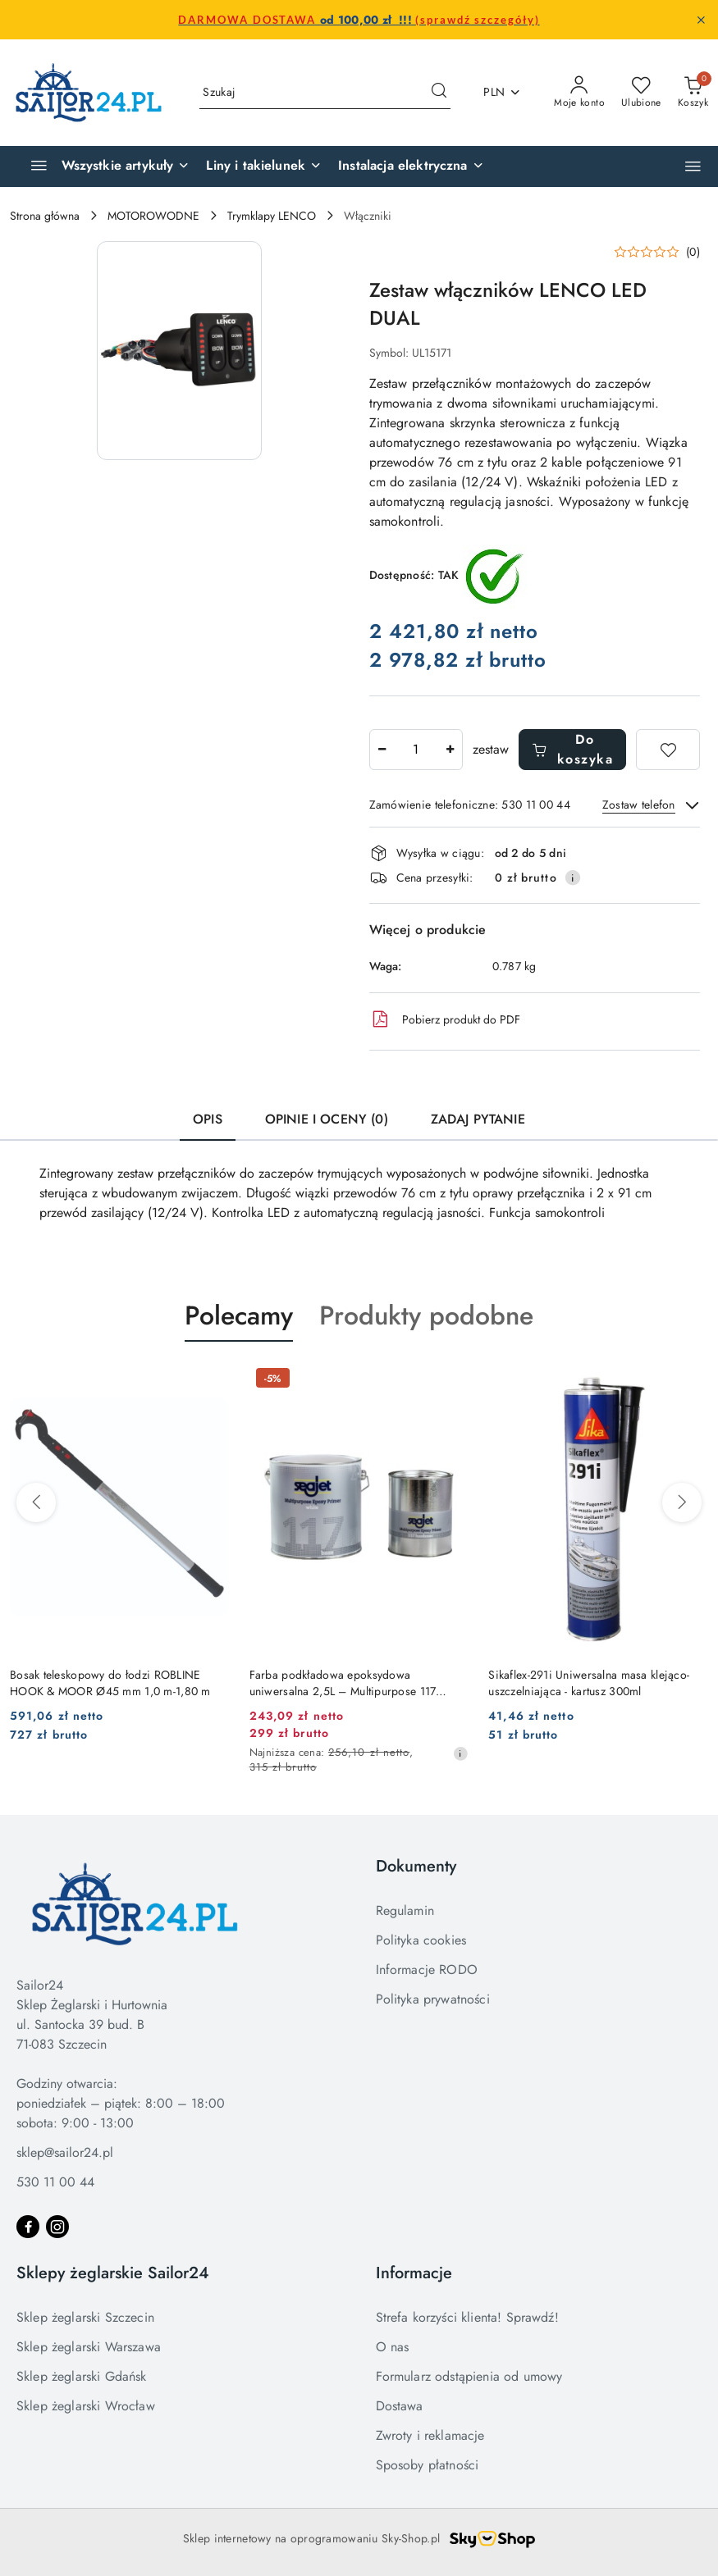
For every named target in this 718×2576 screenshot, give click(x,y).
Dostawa (399, 2405)
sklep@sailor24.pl (64, 2152)
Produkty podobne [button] (426, 1315)
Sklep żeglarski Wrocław (85, 2405)
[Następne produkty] (682, 1502)
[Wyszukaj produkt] (324, 92)
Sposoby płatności (427, 2464)
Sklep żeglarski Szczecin (85, 2317)
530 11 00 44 (55, 2182)
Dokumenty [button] (416, 1866)
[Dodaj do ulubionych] (668, 749)
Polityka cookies (421, 1940)
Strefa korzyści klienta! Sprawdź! (467, 2317)
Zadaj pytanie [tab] (478, 1119)
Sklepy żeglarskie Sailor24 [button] (112, 2273)
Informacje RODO (427, 1969)
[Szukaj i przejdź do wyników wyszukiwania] (439, 92)
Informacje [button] (414, 2273)
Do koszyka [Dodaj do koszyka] (572, 749)
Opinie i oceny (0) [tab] (326, 1119)
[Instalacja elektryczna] (411, 166)
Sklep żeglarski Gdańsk (81, 2376)
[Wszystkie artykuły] (103, 166)
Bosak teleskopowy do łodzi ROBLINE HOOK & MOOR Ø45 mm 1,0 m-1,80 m (110, 1682)
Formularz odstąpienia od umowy (469, 2376)
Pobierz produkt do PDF (444, 1019)
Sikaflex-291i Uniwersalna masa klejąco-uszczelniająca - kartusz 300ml (588, 1682)
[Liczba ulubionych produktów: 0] (641, 93)
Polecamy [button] (239, 1315)
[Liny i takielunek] (264, 166)
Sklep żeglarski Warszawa (88, 2346)
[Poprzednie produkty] (36, 1502)
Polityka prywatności (433, 1999)
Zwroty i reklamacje (430, 2435)
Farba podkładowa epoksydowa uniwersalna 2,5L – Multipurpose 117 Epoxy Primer (343, 1682)
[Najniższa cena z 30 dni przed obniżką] (460, 1753)
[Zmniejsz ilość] (382, 749)
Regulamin (405, 1910)
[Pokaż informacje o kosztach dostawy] (573, 878)
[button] (693, 166)
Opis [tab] (207, 1119)
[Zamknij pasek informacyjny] (700, 19)
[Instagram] (57, 2226)
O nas (392, 2346)
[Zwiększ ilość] (449, 749)
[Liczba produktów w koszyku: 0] (693, 93)
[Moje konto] (579, 93)
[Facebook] (27, 2226)
